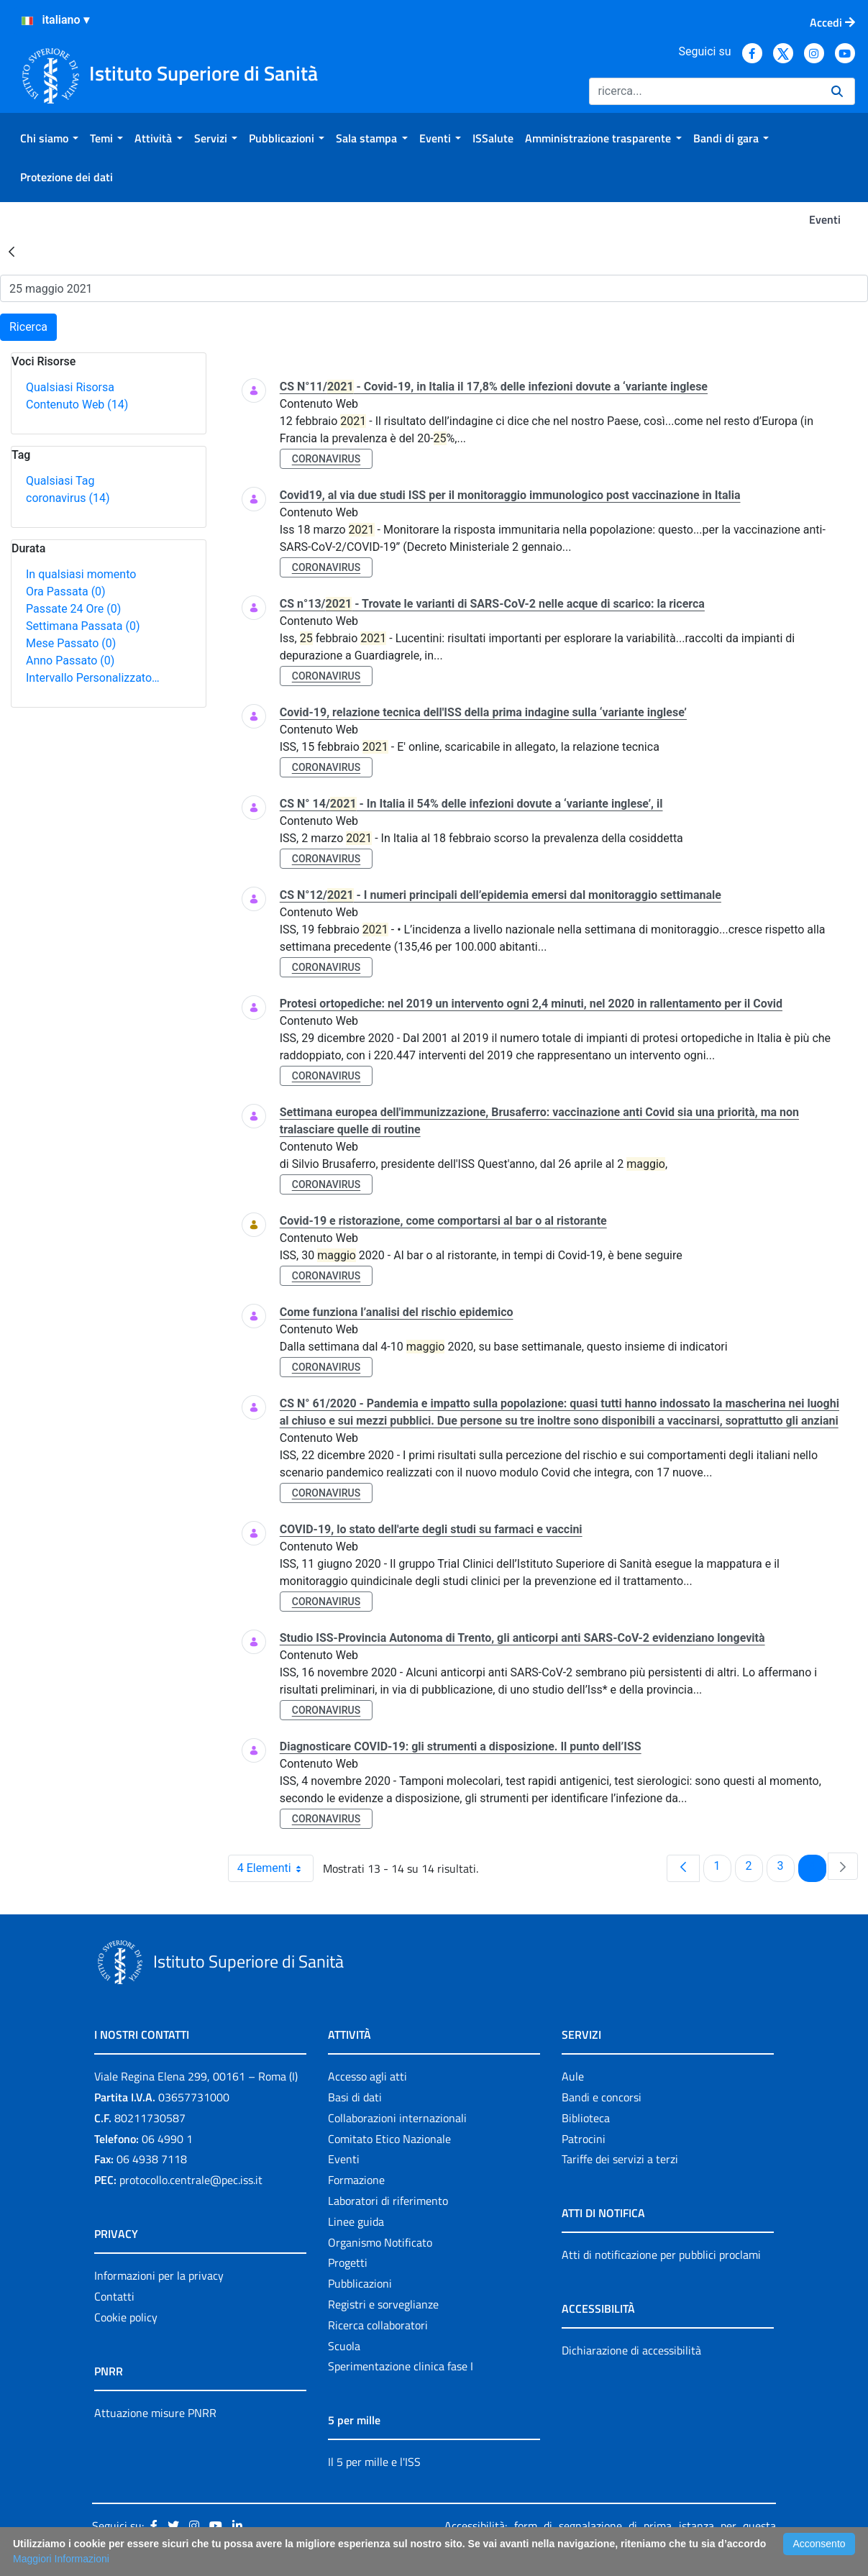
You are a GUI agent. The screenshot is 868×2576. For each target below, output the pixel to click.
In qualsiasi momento (81, 574)
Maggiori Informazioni (61, 2558)
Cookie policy (125, 2317)
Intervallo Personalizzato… (93, 678)
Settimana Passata (83, 626)
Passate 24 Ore (73, 609)
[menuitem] (49, 138)
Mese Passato (71, 643)
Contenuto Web (77, 404)
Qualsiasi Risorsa (70, 387)
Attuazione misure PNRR (155, 2412)
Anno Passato (70, 660)
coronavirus (67, 498)
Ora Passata (66, 591)
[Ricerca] (704, 91)
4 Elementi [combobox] (275, 1868)
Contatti (114, 2296)
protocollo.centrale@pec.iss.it (190, 2179)
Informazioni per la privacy (159, 2275)
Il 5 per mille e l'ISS (374, 2461)
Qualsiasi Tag (60, 481)
